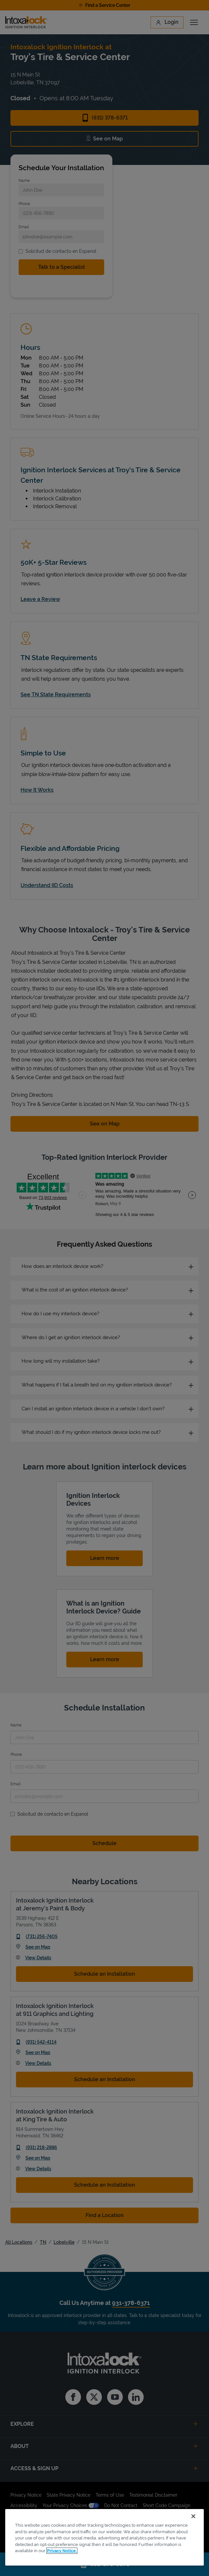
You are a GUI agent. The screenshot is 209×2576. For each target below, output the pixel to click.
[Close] (193, 2516)
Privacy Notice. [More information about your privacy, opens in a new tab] (62, 2550)
